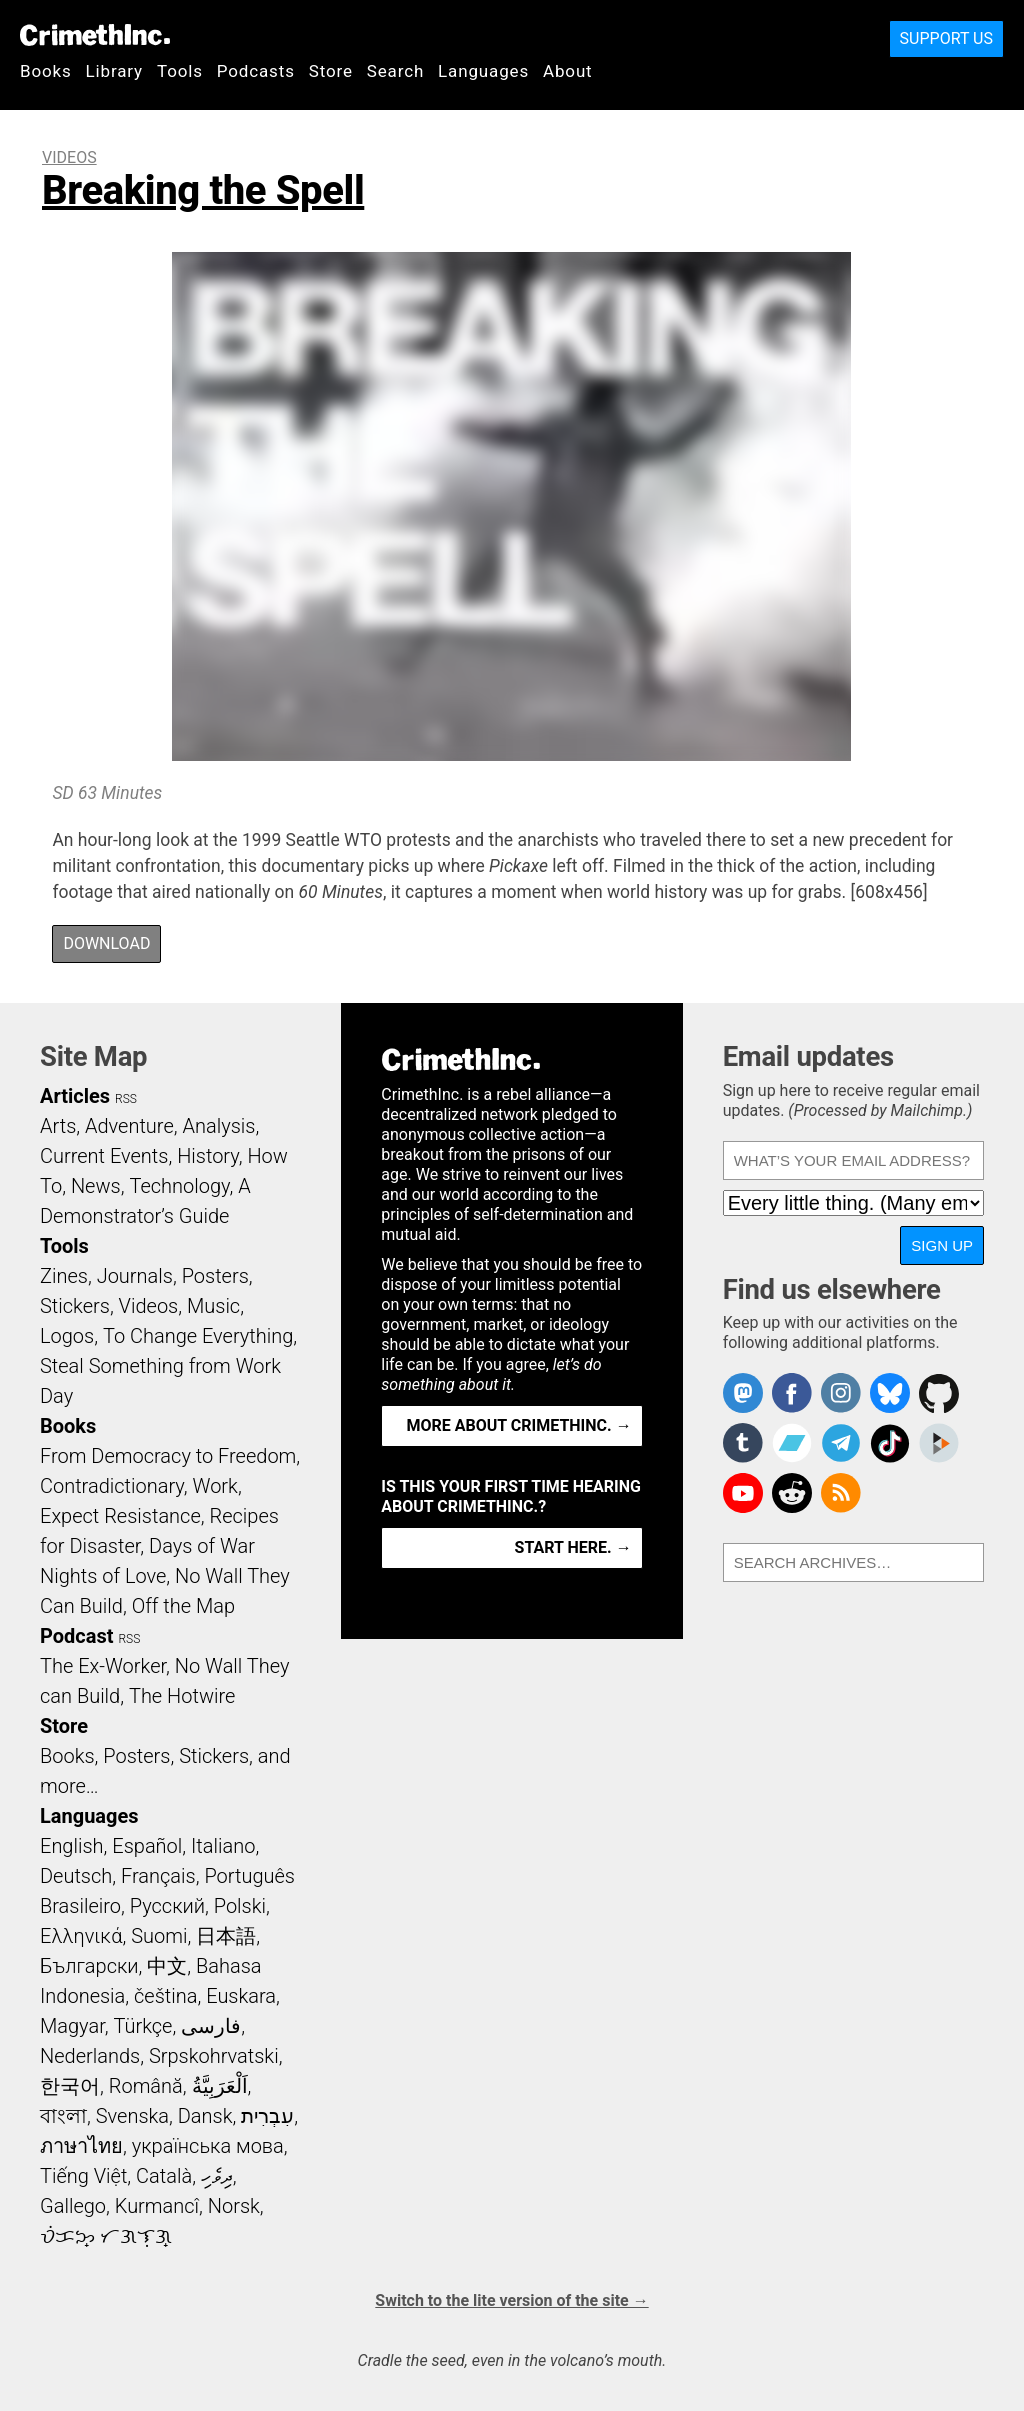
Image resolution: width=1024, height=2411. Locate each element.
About (568, 71)
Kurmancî (157, 2206)
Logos (67, 1336)
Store (331, 71)
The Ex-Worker (103, 1666)
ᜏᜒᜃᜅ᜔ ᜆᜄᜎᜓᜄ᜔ (106, 2236)
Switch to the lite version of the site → (511, 2300)
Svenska (132, 2116)
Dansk (205, 2116)
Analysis (218, 1126)
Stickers (75, 1306)
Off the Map (183, 1606)
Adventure (129, 1126)
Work (215, 1486)
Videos (69, 157)
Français (158, 1876)
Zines (64, 1276)
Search (395, 71)
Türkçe (142, 2026)
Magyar (72, 2026)
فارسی (211, 2026)
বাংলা (63, 2116)
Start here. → (573, 1547)
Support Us (946, 38)
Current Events (104, 1156)
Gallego (73, 2206)
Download (106, 943)
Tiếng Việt (83, 2176)
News (96, 1186)
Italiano (223, 1846)
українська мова (208, 2146)
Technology (179, 1186)
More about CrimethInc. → (519, 1425)
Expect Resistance (120, 1516)
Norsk (234, 2206)
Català (164, 2176)
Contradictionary (112, 1486)
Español (147, 1846)
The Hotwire (182, 1696)
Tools (180, 71)
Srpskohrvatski (214, 2056)
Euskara (241, 1996)
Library (114, 71)
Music (213, 1306)
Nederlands (90, 2056)
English (72, 1846)
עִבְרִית (267, 2116)
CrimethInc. (95, 35)
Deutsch (76, 1876)
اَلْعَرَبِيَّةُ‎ (220, 2086)
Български (89, 1966)
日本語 (226, 1936)
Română (146, 2086)
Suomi (159, 1936)
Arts (58, 1126)
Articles (75, 1096)
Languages (483, 71)
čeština (165, 1996)
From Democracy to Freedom (168, 1456)
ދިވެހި (217, 2176)
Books (46, 71)
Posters (215, 1276)
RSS (126, 1099)
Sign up (942, 1245)
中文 (167, 1966)
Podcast (76, 1636)
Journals (135, 1276)
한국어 (70, 2086)
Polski (240, 1906)
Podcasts (256, 71)
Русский (167, 1906)
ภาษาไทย (81, 2146)
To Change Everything (198, 1336)
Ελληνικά (81, 1936)
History (208, 1156)
